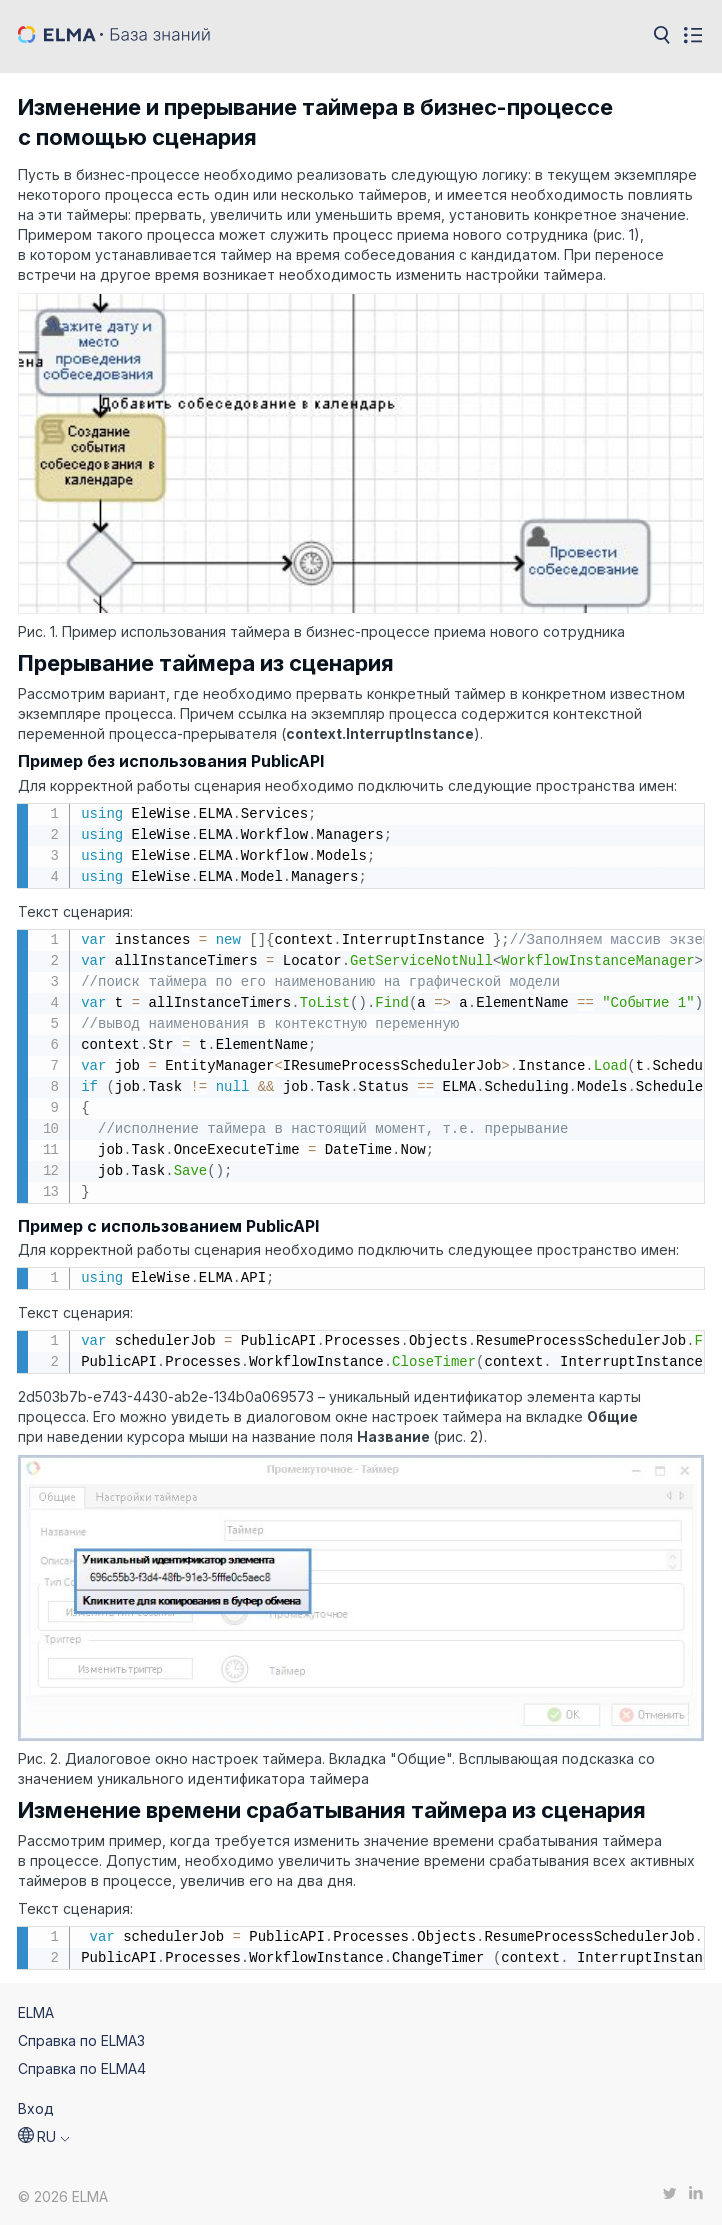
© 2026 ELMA (63, 2196)
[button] (44, 2137)
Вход (36, 2108)
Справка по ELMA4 (82, 2068)
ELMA (36, 2012)
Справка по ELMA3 (81, 2040)
